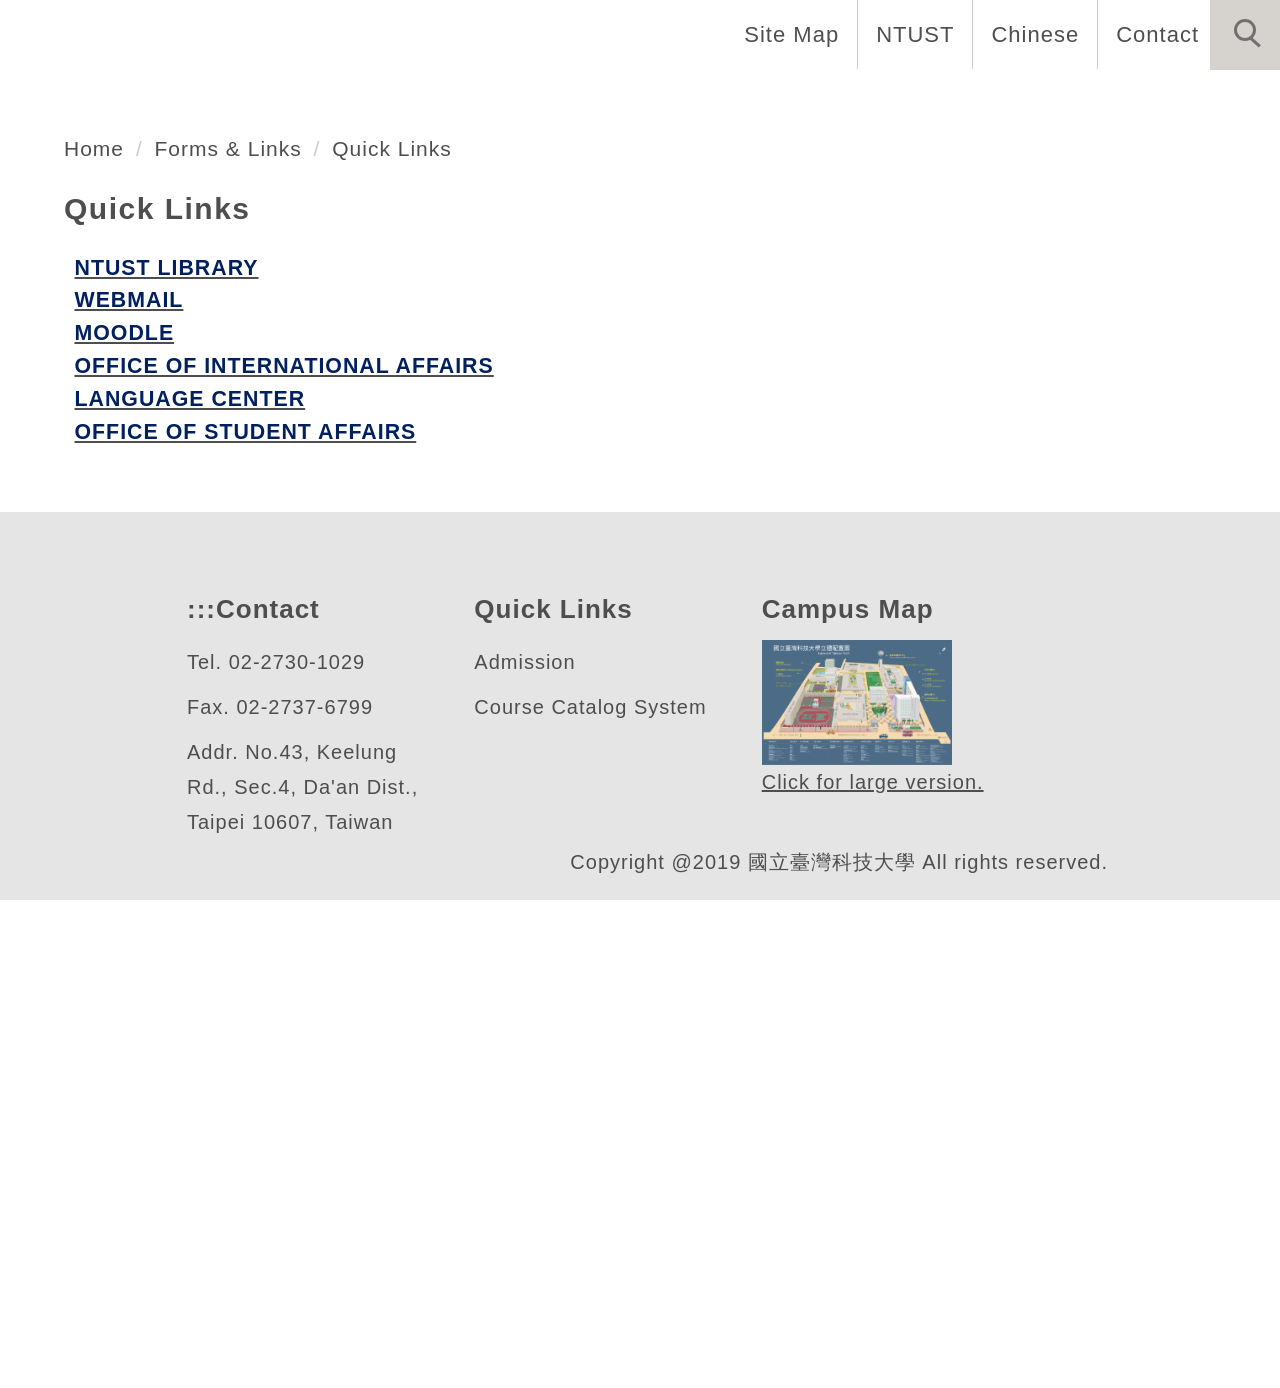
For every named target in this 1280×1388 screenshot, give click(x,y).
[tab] (649, 481)
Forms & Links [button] (1182, 100)
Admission (528, 1150)
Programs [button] (716, 100)
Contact (1155, 34)
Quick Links (405, 630)
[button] (1245, 35)
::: (199, 1097)
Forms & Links (235, 630)
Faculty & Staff (543, 100)
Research (859, 100)
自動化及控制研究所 (246, 402)
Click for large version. (874, 1270)
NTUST (909, 34)
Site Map (786, 34)
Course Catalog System (591, 1195)
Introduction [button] (352, 100)
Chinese (1029, 34)
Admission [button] (1007, 100)
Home (209, 100)
